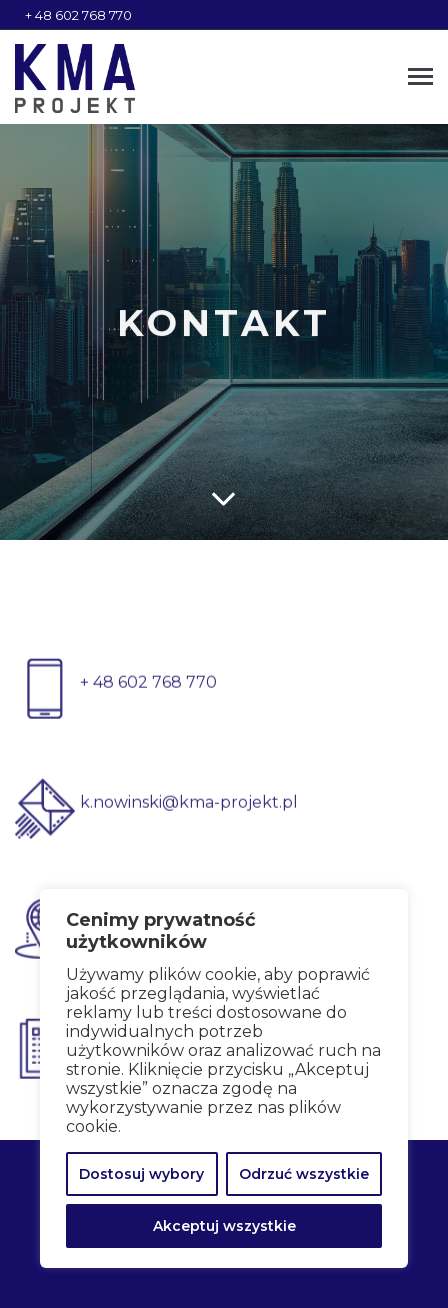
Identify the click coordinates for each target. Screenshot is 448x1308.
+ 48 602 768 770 (78, 15)
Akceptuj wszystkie (224, 1226)
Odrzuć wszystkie (304, 1174)
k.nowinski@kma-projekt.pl (189, 815)
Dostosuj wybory (141, 1174)
